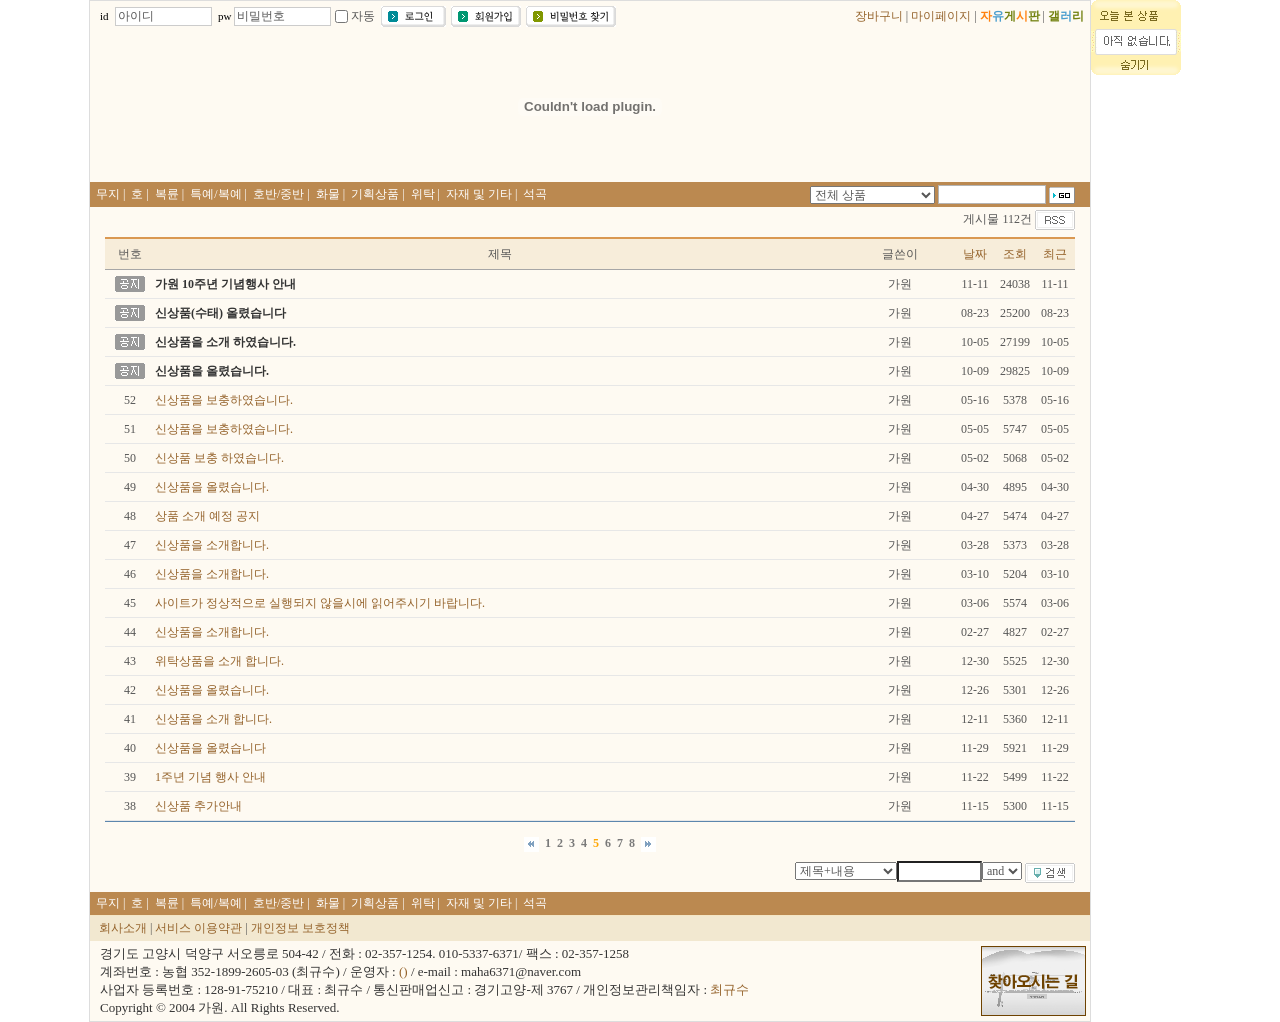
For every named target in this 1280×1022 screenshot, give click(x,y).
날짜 (975, 254)
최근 (1055, 254)
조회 (1015, 254)
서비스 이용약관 (198, 928)
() (403, 971)
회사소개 (123, 928)
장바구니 (879, 16)
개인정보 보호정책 (300, 928)
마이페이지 (941, 16)
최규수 (729, 989)
